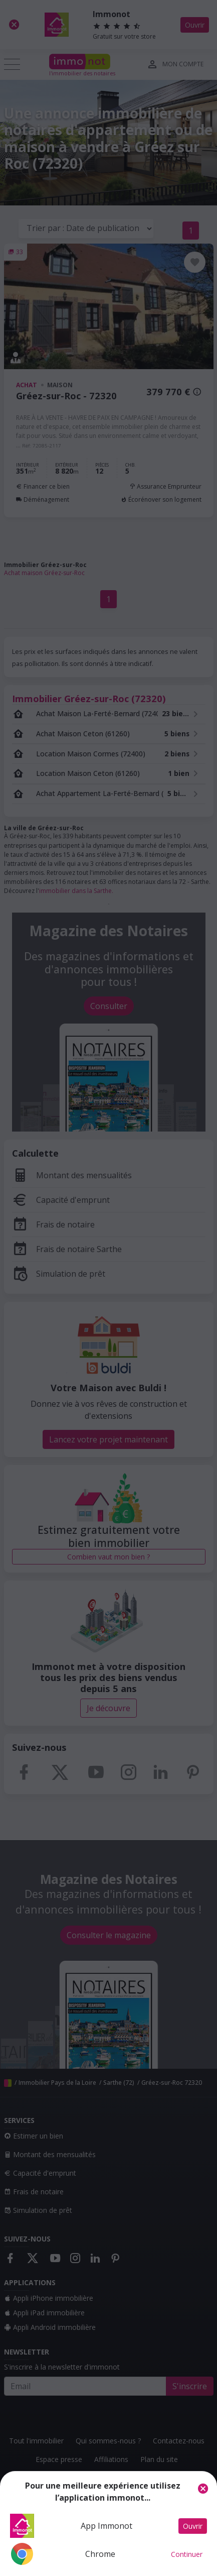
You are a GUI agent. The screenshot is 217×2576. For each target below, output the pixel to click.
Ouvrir (192, 2526)
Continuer (186, 2554)
